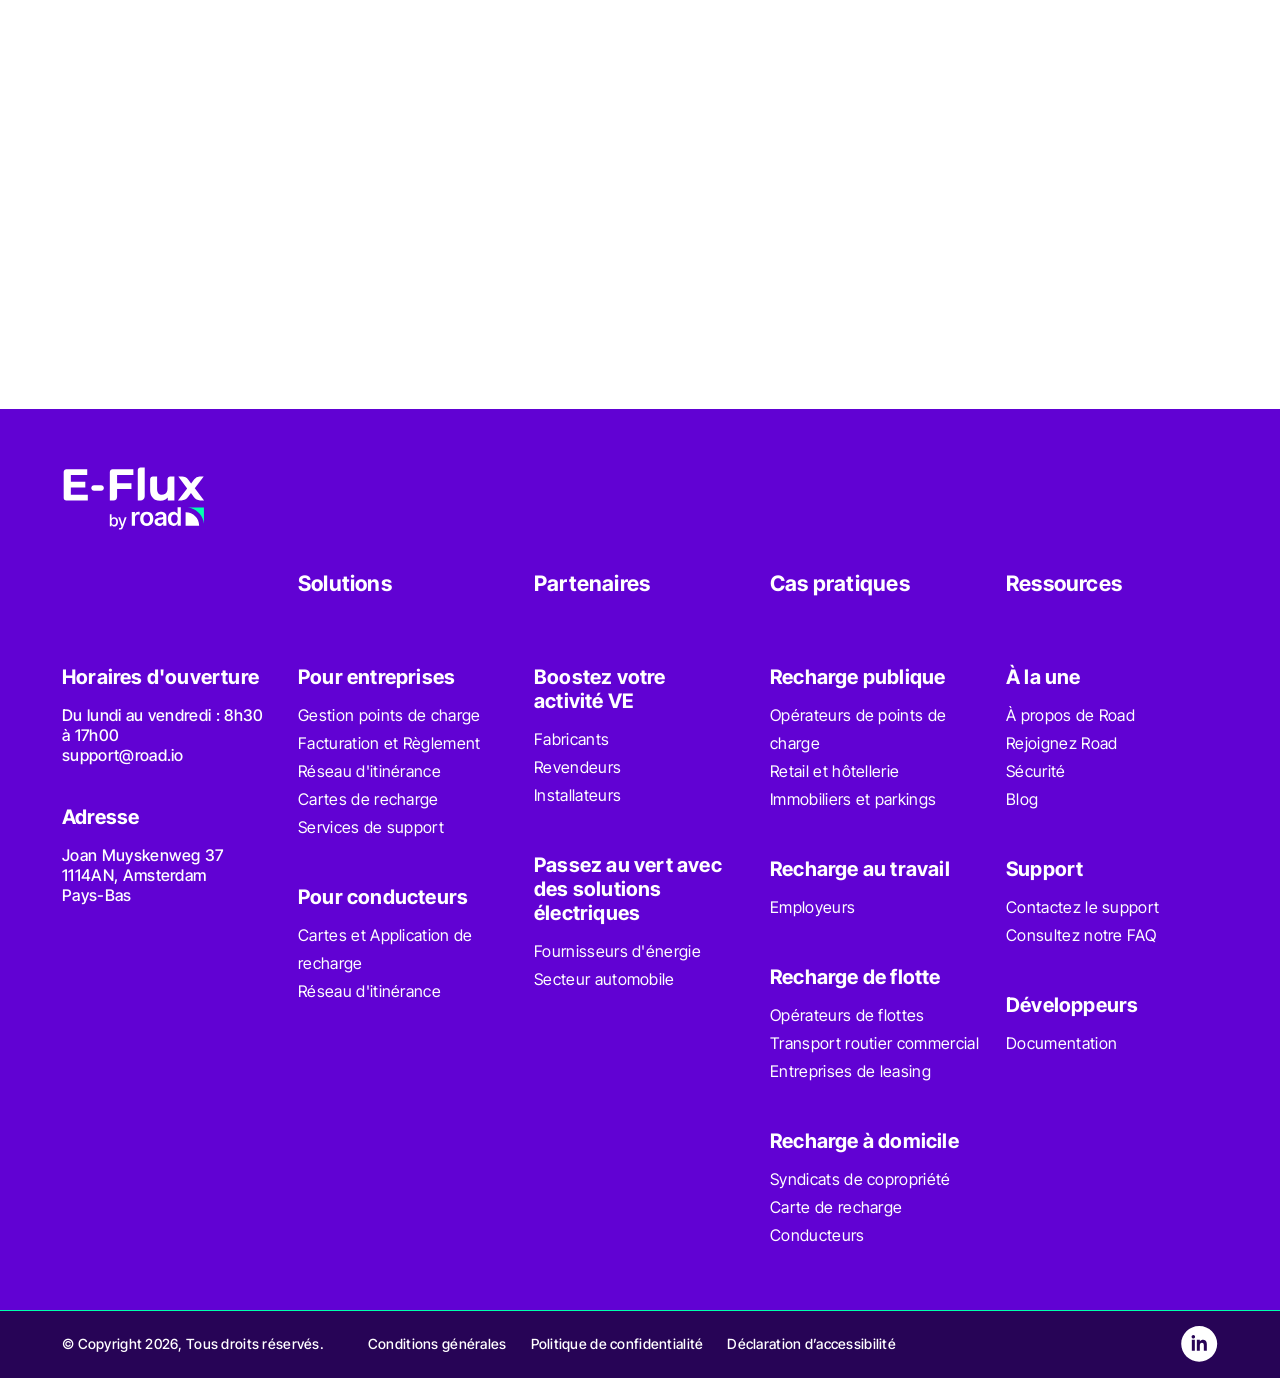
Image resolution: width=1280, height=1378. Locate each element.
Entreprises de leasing (850, 1071)
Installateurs (577, 795)
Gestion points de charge (389, 715)
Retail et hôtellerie (834, 771)
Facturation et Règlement (389, 743)
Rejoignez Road (1061, 743)
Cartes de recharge (368, 799)
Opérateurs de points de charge (858, 729)
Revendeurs (577, 767)
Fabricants (571, 739)
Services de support (371, 827)
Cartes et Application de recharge (385, 949)
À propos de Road (1070, 715)
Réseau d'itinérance (369, 771)
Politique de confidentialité (617, 1343)
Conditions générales (437, 1343)
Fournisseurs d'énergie (617, 951)
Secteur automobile (604, 979)
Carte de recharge (836, 1207)
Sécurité (1036, 771)
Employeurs (812, 907)
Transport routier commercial (874, 1043)
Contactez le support (1082, 907)
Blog (1022, 799)
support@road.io (123, 755)
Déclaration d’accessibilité (811, 1343)
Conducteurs (817, 1235)
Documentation (1061, 1043)
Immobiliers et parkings (853, 799)
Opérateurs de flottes (847, 1015)
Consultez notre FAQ (1081, 935)
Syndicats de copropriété (860, 1179)
